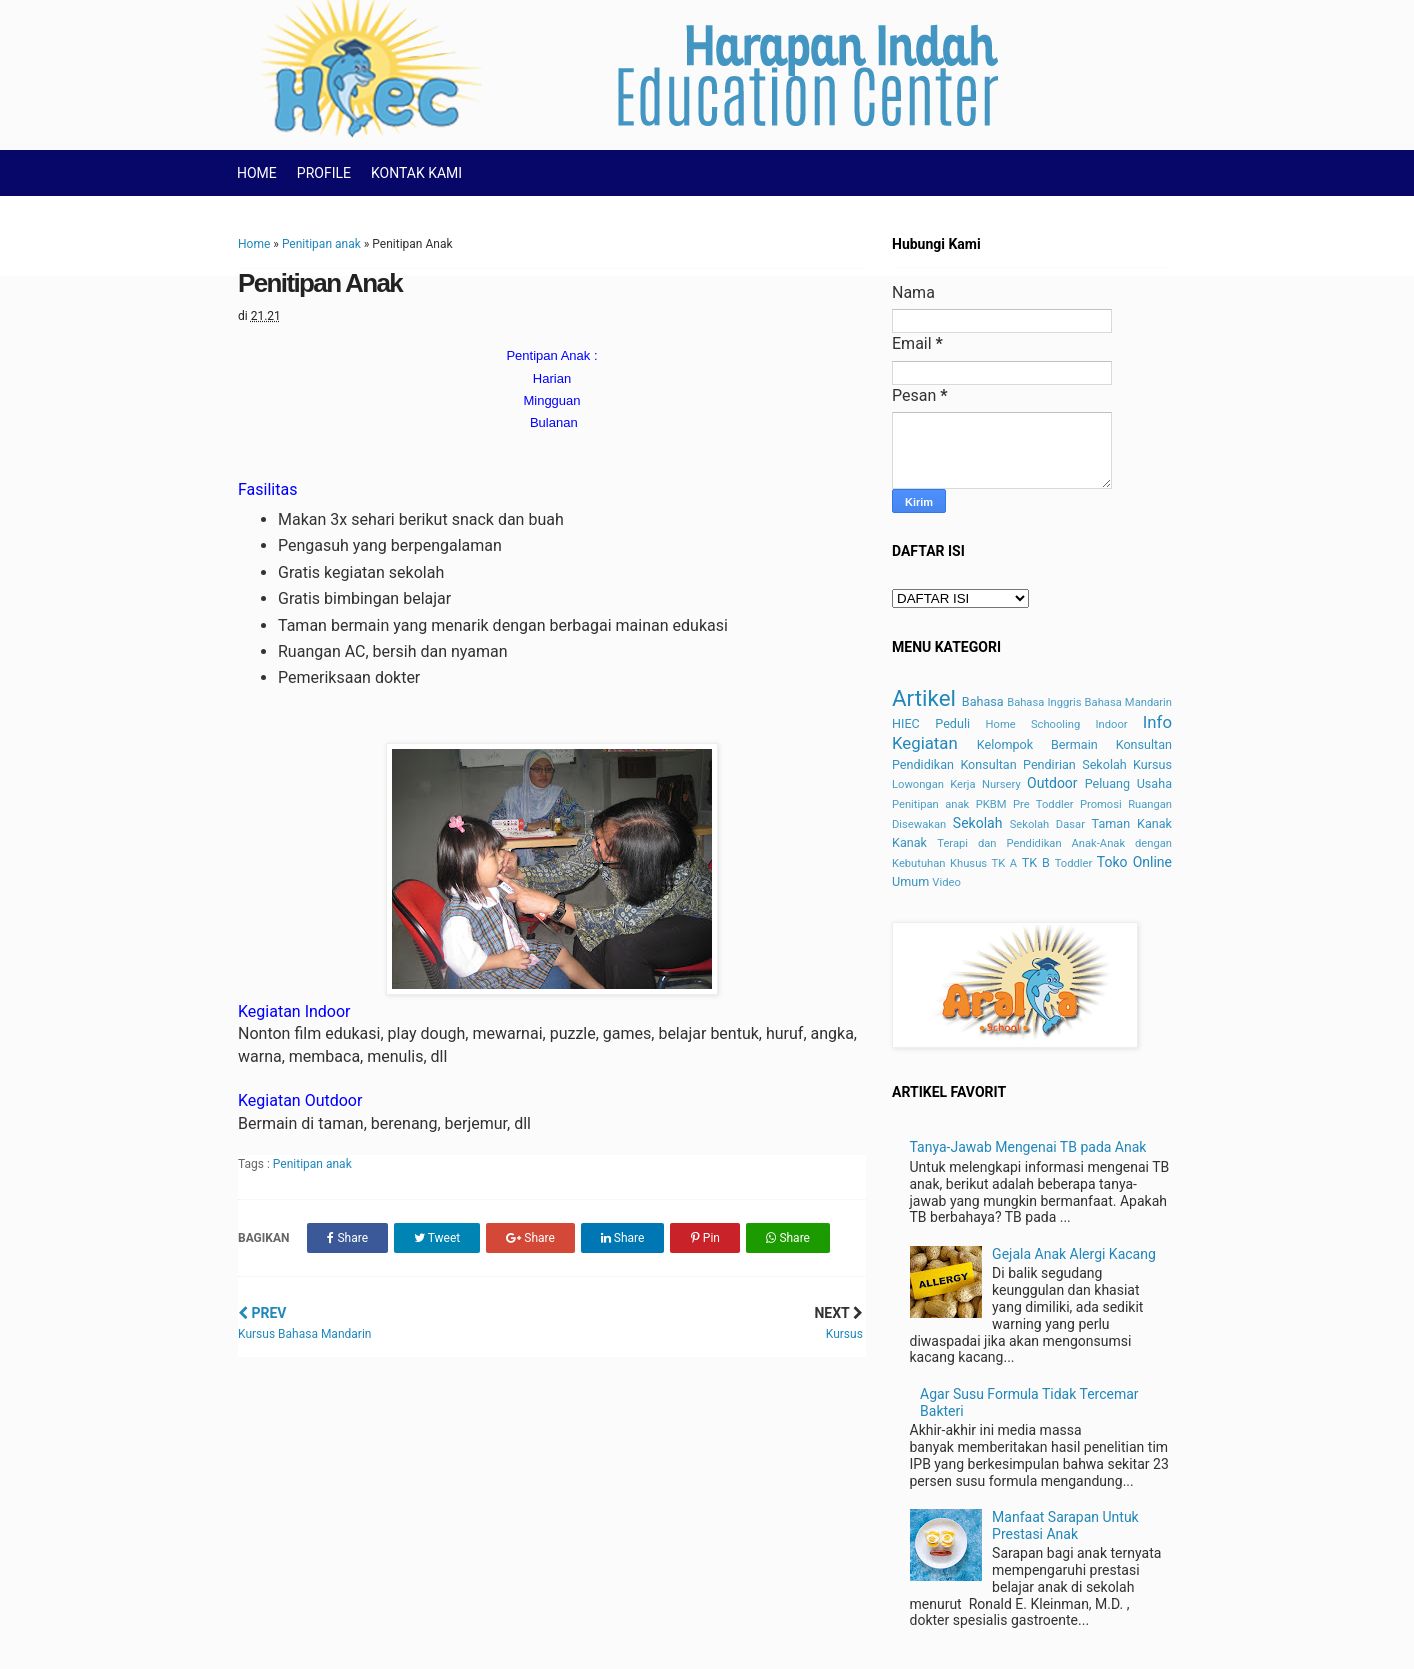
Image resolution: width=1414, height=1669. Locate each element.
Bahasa (983, 701)
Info (1157, 722)
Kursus (1152, 764)
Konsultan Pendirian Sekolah (1043, 764)
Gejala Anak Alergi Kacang (1074, 1254)
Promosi (1101, 804)
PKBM (991, 804)
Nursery (1001, 784)
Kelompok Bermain (1037, 744)
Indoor (1111, 724)
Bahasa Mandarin (1128, 702)
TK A (1005, 863)
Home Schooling (1033, 724)
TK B (1036, 862)
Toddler (1074, 863)
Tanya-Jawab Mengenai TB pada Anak (1028, 1147)
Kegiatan (925, 743)
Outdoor (1052, 783)
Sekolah (978, 823)
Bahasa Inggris (1044, 702)
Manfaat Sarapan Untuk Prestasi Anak (1065, 1525)
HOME (257, 173)
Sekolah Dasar (1047, 824)
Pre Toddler (1043, 804)
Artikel (924, 698)
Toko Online (1134, 862)
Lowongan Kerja (934, 784)
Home (254, 244)
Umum (910, 881)
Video (946, 882)
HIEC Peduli (931, 723)
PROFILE (324, 173)
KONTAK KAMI (416, 173)
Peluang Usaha (1128, 783)
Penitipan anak (321, 244)
